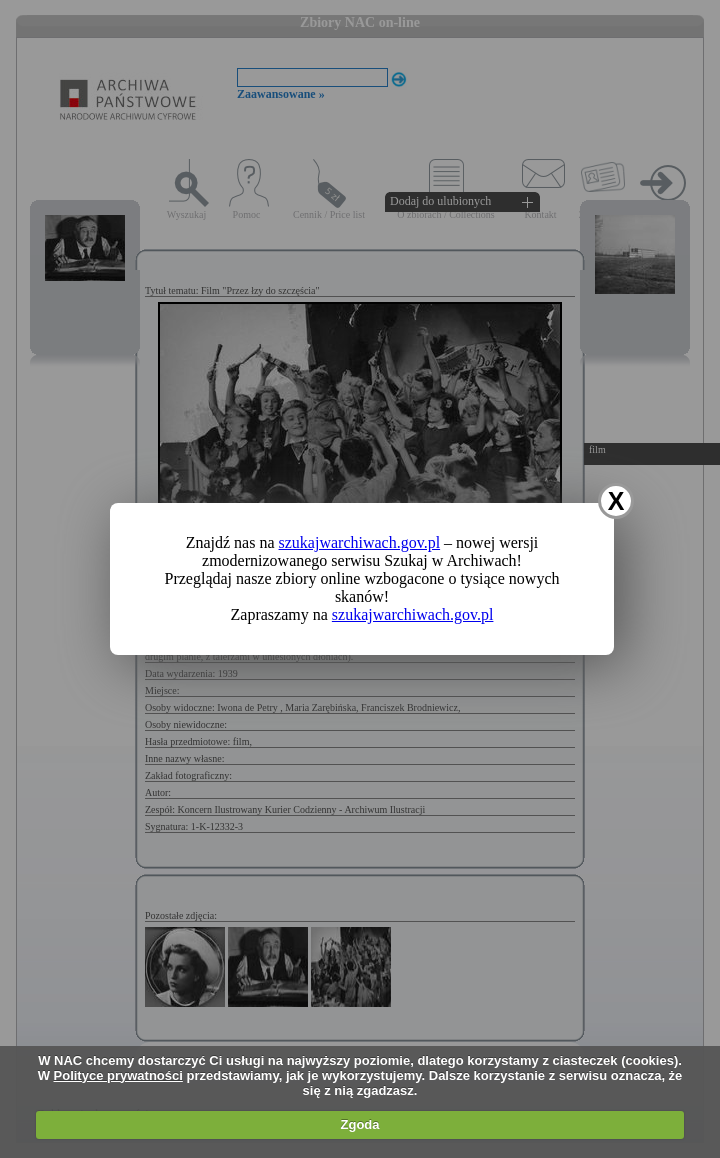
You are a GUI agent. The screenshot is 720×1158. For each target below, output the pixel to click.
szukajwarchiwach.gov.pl (360, 542)
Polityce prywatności (118, 1075)
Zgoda (360, 1124)
